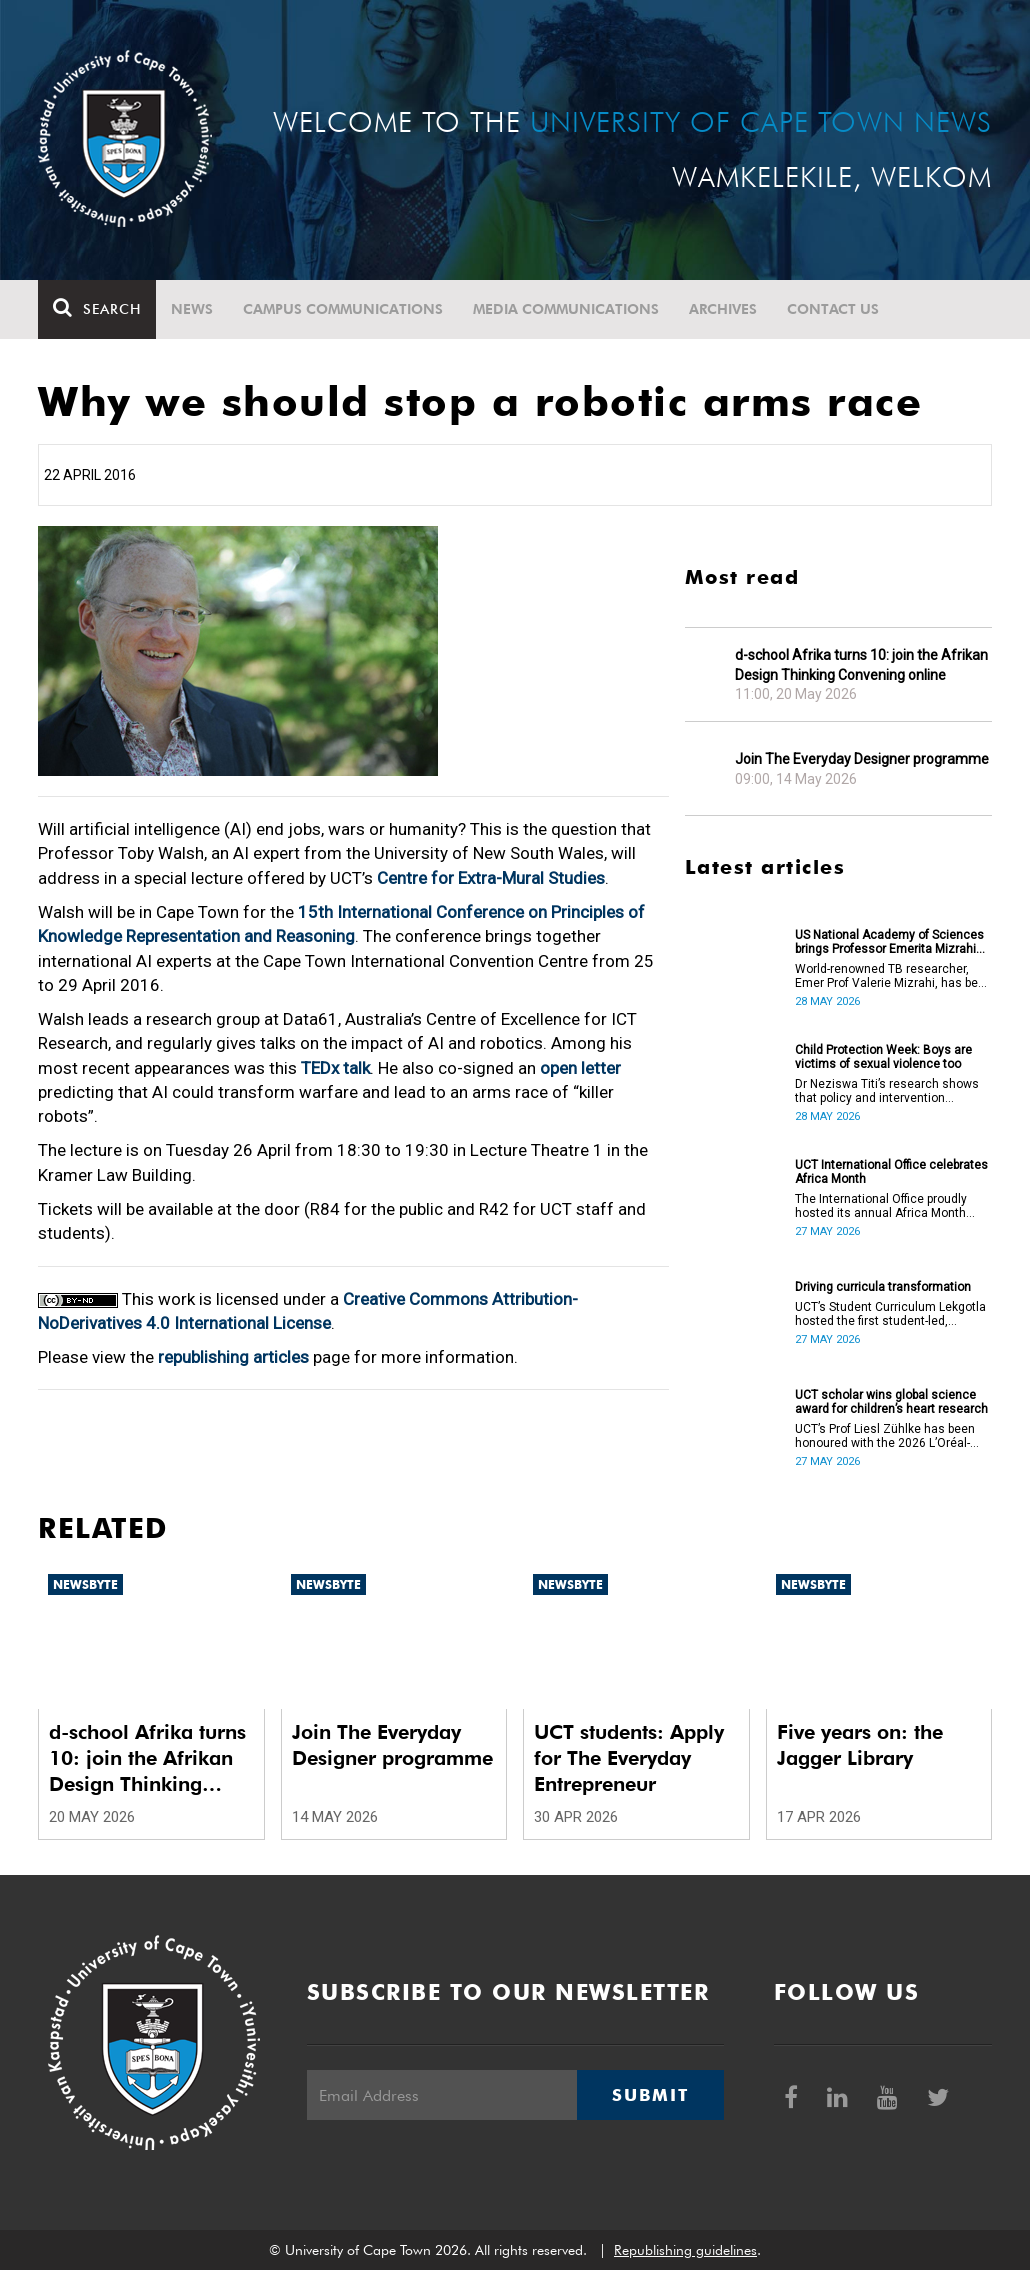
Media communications (566, 309)
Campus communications (343, 309)
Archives (723, 309)
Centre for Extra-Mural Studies (491, 878)
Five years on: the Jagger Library (860, 1745)
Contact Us (833, 309)
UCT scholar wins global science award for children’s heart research (891, 1402)
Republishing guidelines (685, 2250)
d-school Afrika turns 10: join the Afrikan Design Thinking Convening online (861, 665)
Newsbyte (85, 1584)
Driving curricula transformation (883, 1287)
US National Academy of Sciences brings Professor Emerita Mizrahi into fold (889, 942)
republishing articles (233, 1357)
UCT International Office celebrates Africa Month (891, 1172)
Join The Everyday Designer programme (862, 759)
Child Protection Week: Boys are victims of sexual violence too (883, 1057)
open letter (580, 1068)
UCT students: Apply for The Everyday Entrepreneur (629, 1758)
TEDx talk (335, 1068)
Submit (650, 2095)
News (192, 309)
